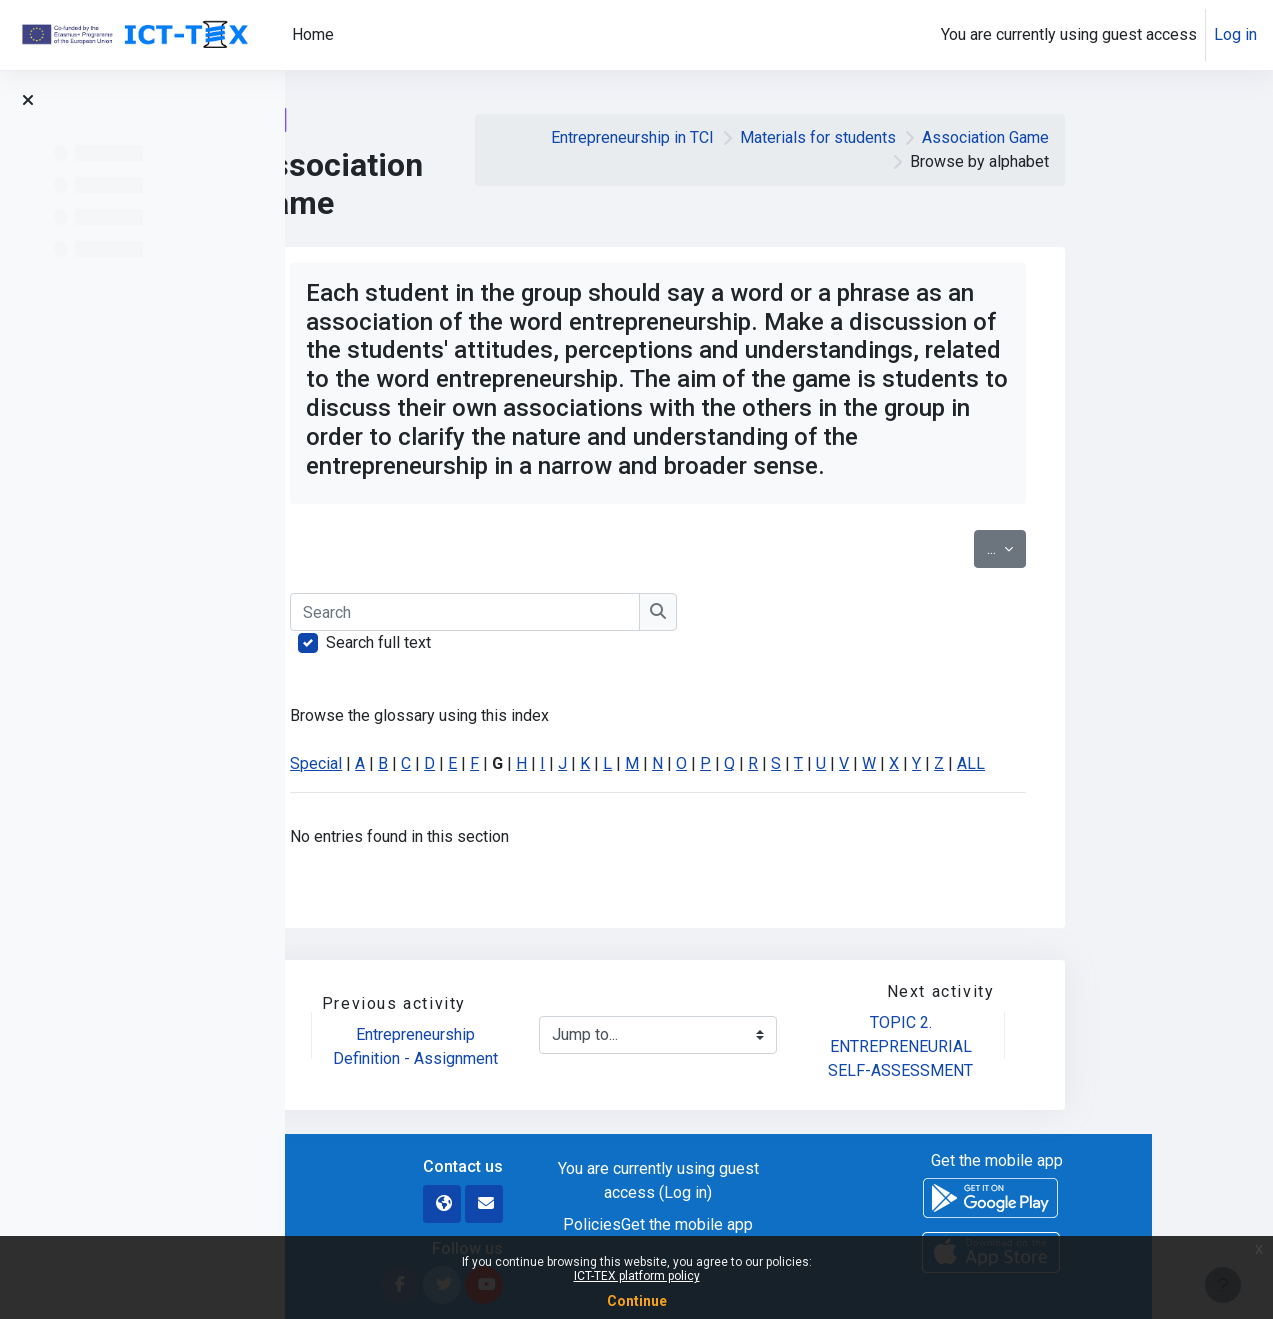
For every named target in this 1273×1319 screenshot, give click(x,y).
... (1127, 547)
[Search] (587, 612)
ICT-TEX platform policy (637, 1276)
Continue (637, 1301)
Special (438, 763)
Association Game (1106, 137)
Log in (1235, 34)
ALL (1093, 763)
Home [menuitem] (313, 34)
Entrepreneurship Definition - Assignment (536, 1046)
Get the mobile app (808, 1224)
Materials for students (939, 137)
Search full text (500, 642)
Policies (713, 1224)
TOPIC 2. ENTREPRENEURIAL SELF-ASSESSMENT (1023, 1046)
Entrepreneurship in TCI (753, 137)
